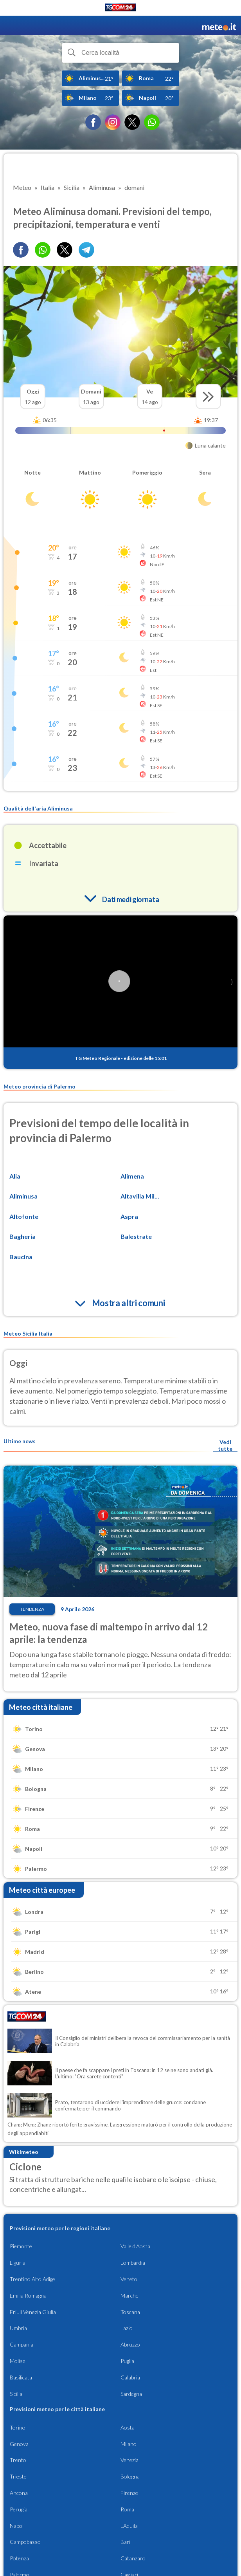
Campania (21, 2344)
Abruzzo (130, 2344)
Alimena (132, 1176)
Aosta (127, 2427)
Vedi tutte (225, 1445)
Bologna (130, 2476)
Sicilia (16, 2393)
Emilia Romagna (28, 2295)
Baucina (20, 1256)
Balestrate (136, 1236)
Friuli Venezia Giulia (33, 2312)
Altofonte (23, 1216)
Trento (18, 2460)
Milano (128, 2444)
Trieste (18, 2476)
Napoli (17, 2525)
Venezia (129, 2460)
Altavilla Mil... (139, 1196)
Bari (125, 2541)
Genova (19, 2444)
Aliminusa (23, 1196)
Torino (17, 2427)
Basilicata (21, 2377)
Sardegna (131, 2393)
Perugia (18, 2509)
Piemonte (21, 2246)
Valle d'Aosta (135, 2246)
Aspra (129, 1216)
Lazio (126, 2328)
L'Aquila (129, 2525)
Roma (127, 2509)
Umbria (18, 2328)
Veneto (128, 2279)
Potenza (19, 2558)
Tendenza (32, 1609)
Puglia (127, 2361)
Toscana (130, 2312)
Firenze (129, 2492)
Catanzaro (133, 2558)
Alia (14, 1176)
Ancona (19, 2492)
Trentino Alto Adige (32, 2279)
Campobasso (25, 2541)
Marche (129, 2295)
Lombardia (132, 2262)
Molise (17, 2361)
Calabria (130, 2377)
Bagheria (22, 1236)
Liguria (17, 2262)
